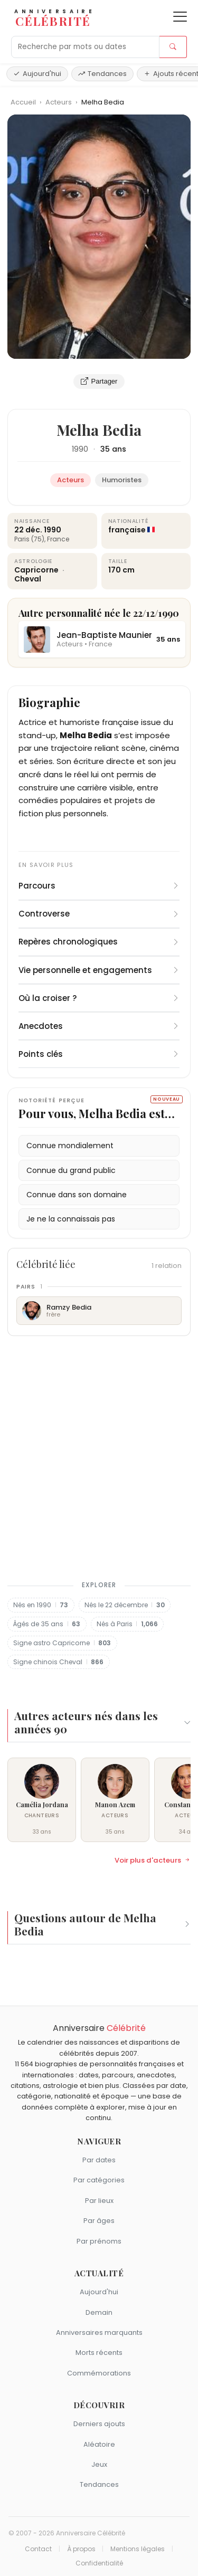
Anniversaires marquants (99, 2332)
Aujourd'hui (37, 74)
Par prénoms (99, 2241)
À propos (81, 2549)
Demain (99, 2312)
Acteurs (59, 102)
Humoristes (122, 480)
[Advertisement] (99, 1456)
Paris (22, 539)
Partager (99, 381)
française (127, 529)
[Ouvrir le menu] (180, 17)
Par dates (99, 2159)
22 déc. (28, 529)
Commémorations (99, 2373)
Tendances (102, 74)
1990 (80, 449)
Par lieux (99, 2200)
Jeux (99, 2464)
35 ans (113, 449)
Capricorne (37, 570)
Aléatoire (99, 2444)
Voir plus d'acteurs (153, 1860)
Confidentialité (99, 2563)
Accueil (23, 102)
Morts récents (99, 2352)
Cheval (27, 579)
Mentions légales (137, 2549)
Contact (38, 2549)
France (58, 539)
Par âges (99, 2220)
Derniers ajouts (99, 2423)
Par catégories (99, 2180)
